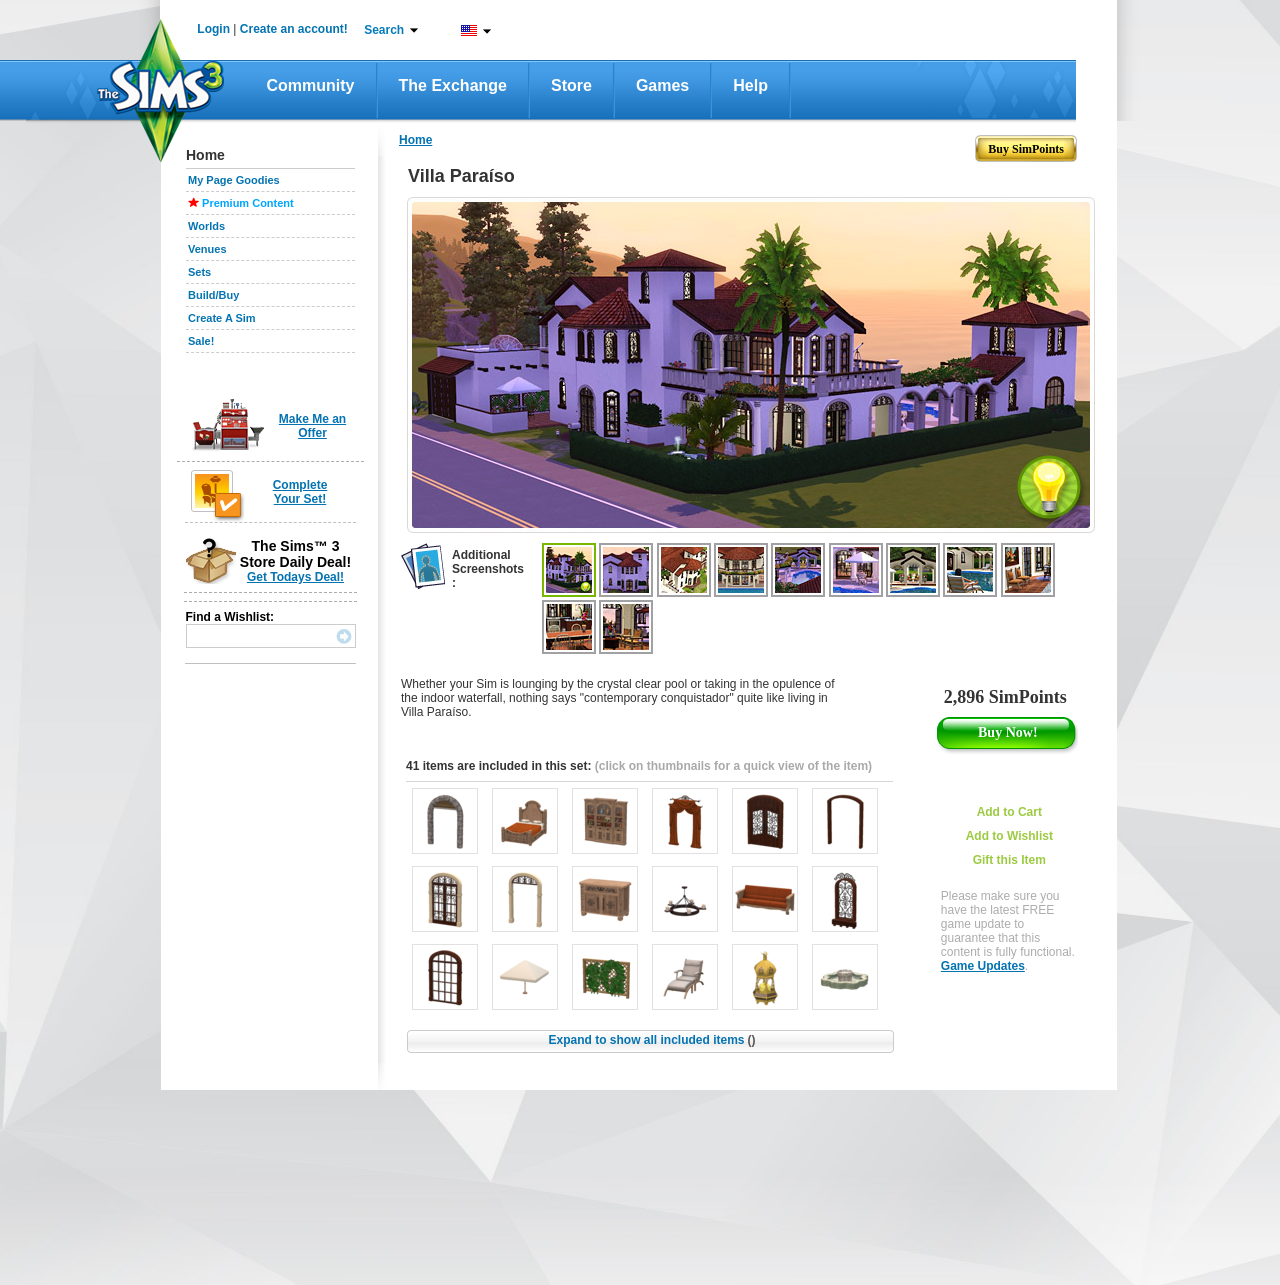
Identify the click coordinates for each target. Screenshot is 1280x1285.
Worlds (206, 226)
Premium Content (248, 203)
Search (384, 30)
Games (662, 85)
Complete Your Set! (300, 492)
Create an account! (294, 29)
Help (750, 85)
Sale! (201, 341)
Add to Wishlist (1009, 836)
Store (571, 85)
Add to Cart (1009, 812)
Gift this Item (1009, 860)
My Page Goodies (234, 180)
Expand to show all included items (651, 1040)
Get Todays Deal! (295, 577)
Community (311, 85)
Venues (207, 249)
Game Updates (983, 966)
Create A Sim (222, 318)
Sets (199, 272)
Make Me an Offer (312, 426)
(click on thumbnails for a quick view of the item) (733, 766)
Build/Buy (213, 295)
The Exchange (453, 85)
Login (213, 29)
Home (415, 140)
